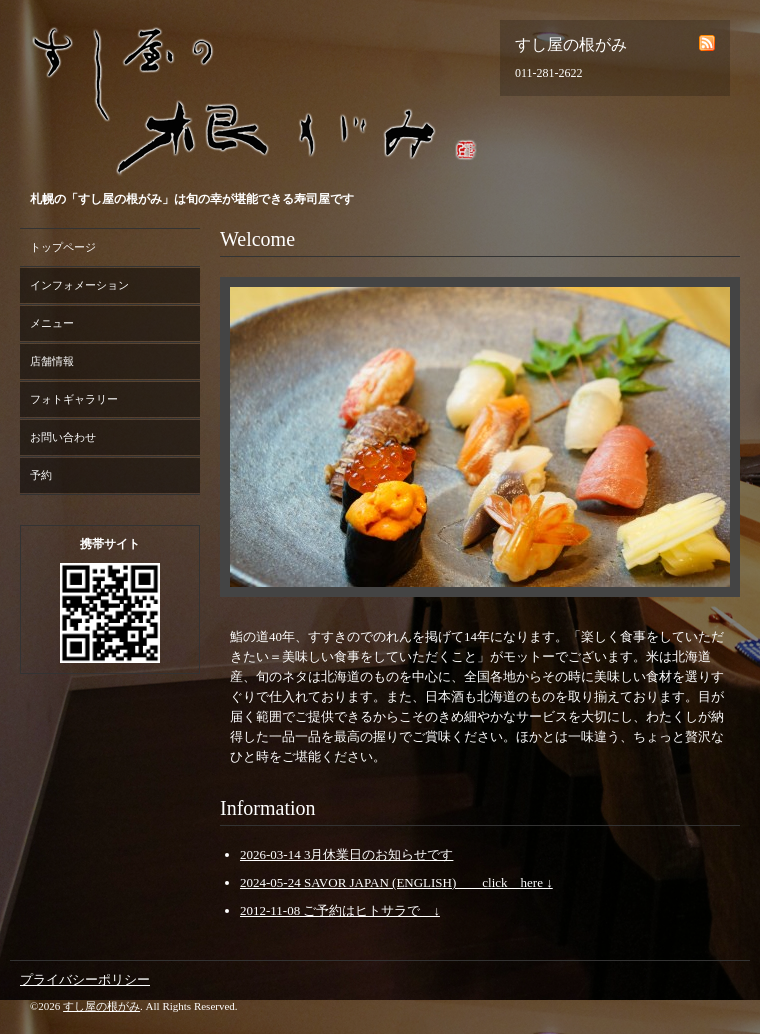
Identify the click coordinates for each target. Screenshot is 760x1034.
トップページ (63, 247)
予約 (41, 475)
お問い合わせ (63, 437)
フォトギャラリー (74, 399)
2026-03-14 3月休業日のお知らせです (346, 854)
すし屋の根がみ (101, 1006)
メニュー (52, 323)
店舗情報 (52, 361)
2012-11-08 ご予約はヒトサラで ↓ (340, 910)
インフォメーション (79, 285)
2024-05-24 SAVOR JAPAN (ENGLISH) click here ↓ (396, 882)
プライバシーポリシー (85, 979)
